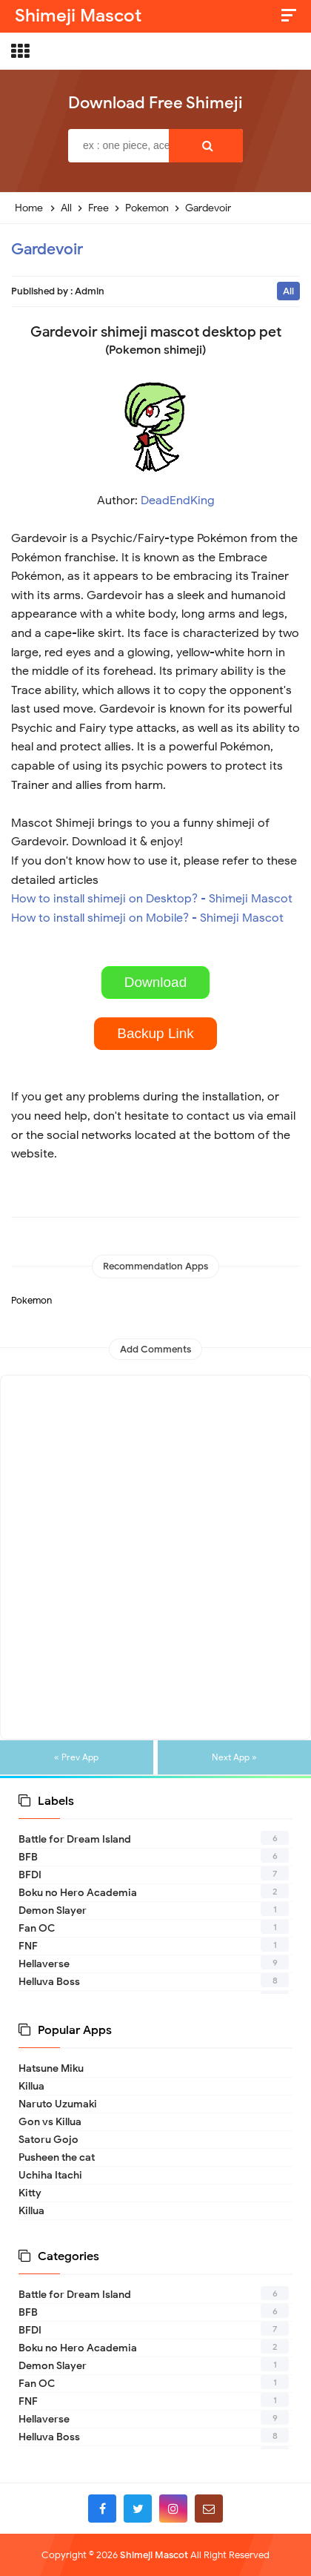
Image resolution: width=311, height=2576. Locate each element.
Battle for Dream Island (75, 1839)
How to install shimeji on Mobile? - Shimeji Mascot (147, 918)
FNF (28, 1946)
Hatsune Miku (51, 2068)
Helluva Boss (49, 1981)
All (288, 291)
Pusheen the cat (57, 2157)
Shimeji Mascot (154, 2555)
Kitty (30, 2193)
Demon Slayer (53, 1910)
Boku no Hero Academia (78, 1892)
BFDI (30, 1875)
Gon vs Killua (50, 2122)
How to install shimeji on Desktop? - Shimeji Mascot (151, 898)
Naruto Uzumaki (58, 2104)
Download (155, 982)
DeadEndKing (178, 500)
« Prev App (76, 1757)
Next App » (234, 1757)
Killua (31, 2086)
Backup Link (155, 1033)
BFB (28, 1857)
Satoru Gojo (48, 2139)
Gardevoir (47, 249)
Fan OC (37, 1928)
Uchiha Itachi (50, 2175)
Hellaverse (44, 1964)
